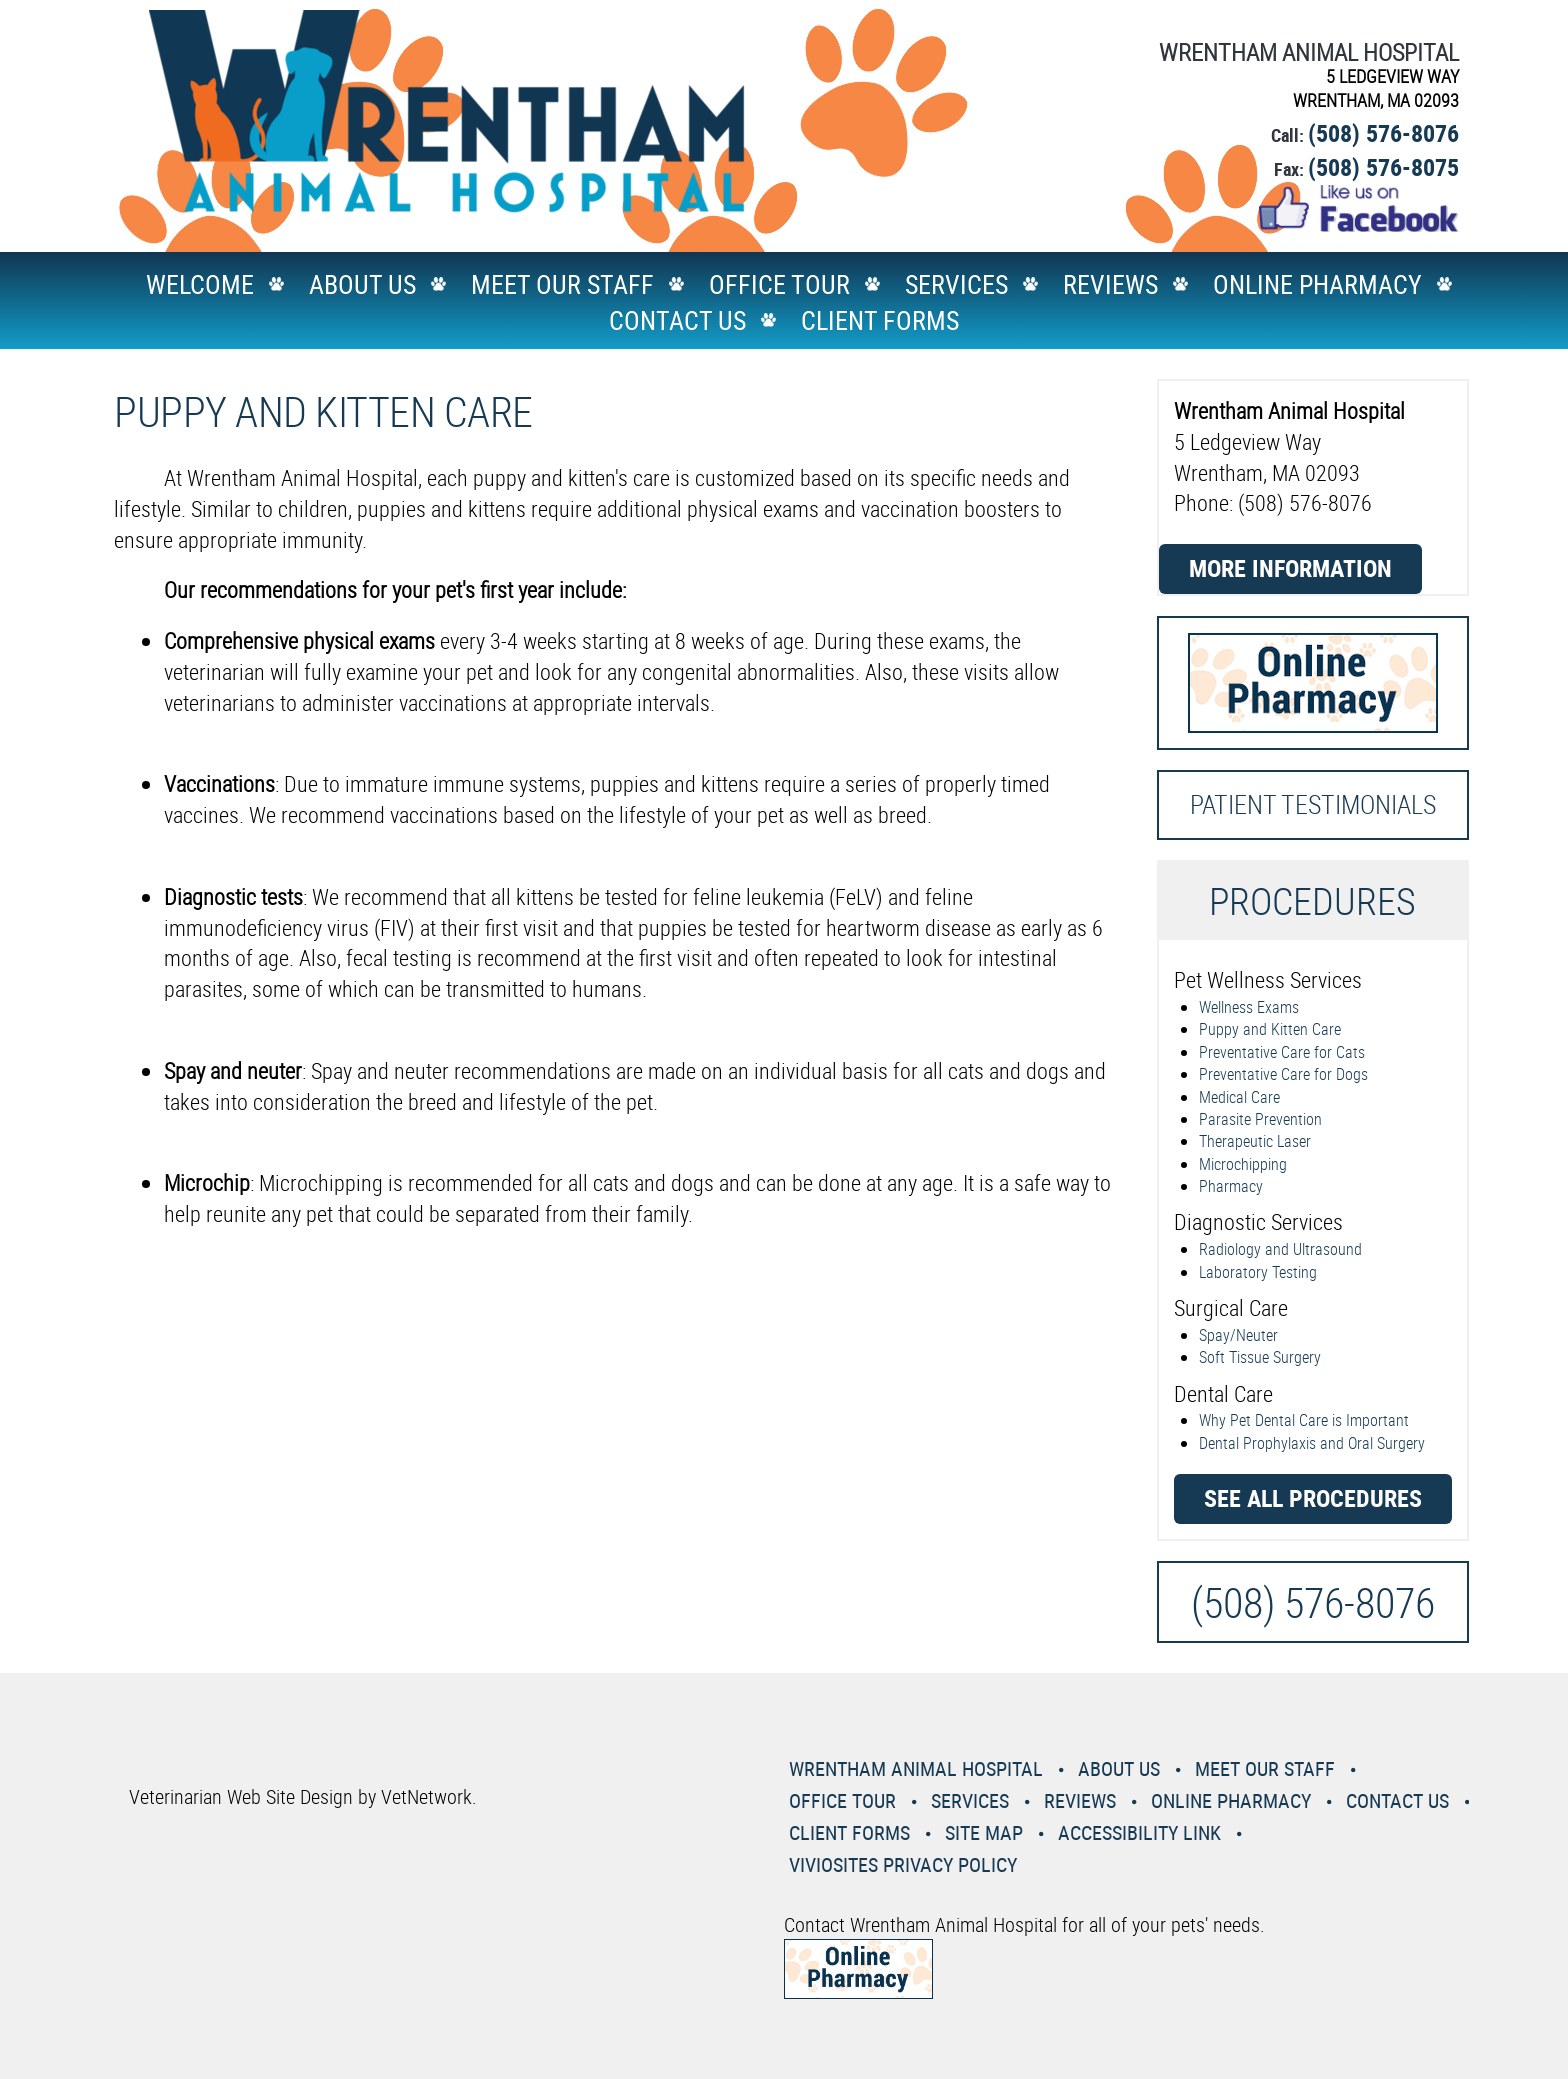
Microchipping (1243, 1164)
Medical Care (1239, 1097)
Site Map (984, 1832)
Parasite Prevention (1260, 1119)
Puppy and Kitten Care (1270, 1029)
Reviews (1110, 284)
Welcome (200, 284)
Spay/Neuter (1238, 1335)
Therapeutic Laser (1255, 1141)
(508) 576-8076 (1383, 133)
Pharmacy (1231, 1186)
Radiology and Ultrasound (1280, 1249)
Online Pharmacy (1317, 284)
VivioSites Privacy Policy (903, 1864)
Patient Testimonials (1313, 804)
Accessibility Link (1139, 1832)
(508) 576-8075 (1383, 167)
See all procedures (1313, 1498)
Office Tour (779, 284)
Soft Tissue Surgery (1260, 1357)
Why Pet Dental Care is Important (1304, 1420)
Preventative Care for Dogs (1283, 1074)
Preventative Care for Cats (1282, 1052)
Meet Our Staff (562, 284)
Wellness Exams (1249, 1007)
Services (956, 284)
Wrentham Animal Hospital (916, 1768)
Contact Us (677, 320)
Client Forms (880, 320)
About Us (362, 284)
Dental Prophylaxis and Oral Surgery (1312, 1443)
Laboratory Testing (1258, 1272)
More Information (1290, 568)
